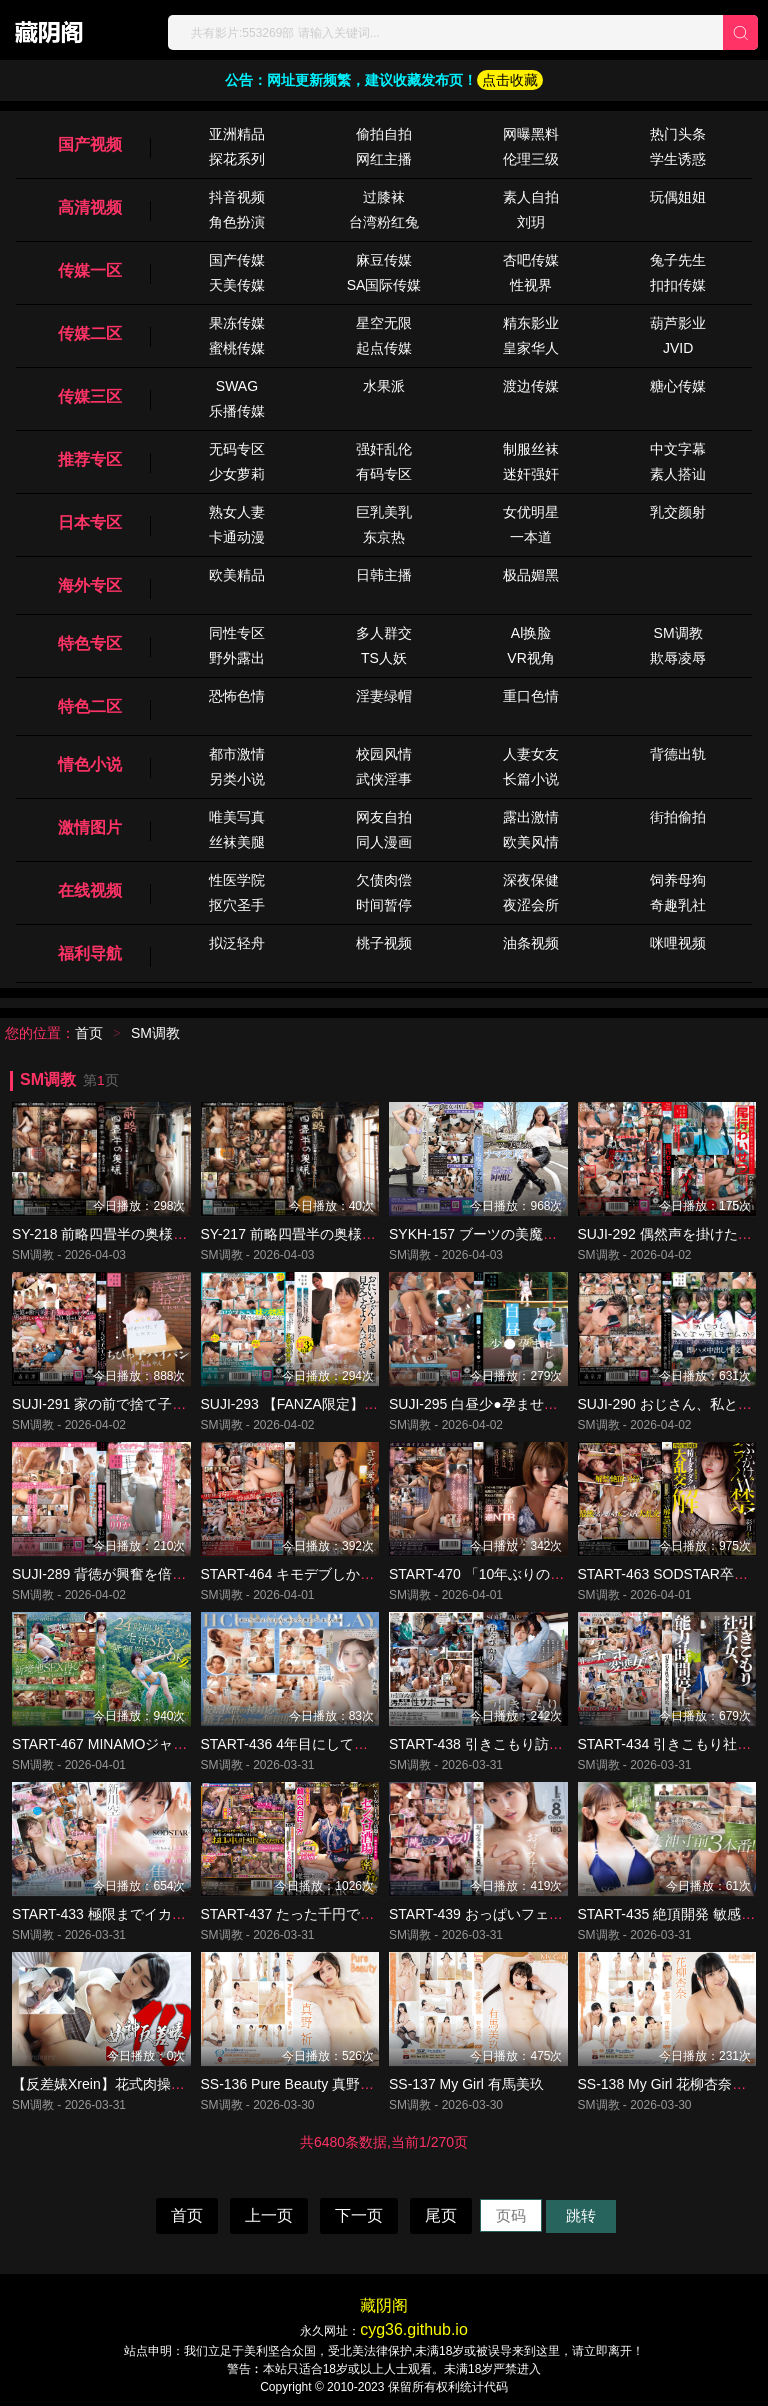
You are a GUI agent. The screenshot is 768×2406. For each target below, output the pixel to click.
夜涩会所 (531, 905)
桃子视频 (384, 943)
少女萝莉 (237, 474)
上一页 (269, 2215)
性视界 (531, 285)
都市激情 (237, 754)
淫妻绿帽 (384, 696)
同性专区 (237, 633)
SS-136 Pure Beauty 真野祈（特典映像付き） (344, 2084)
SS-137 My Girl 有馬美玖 (466, 2084)
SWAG (237, 386)
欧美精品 (237, 575)
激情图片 (90, 827)
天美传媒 (237, 285)
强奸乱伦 (384, 449)
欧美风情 (531, 842)
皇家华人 (531, 348)
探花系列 (237, 159)
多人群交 (384, 633)
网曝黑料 (531, 134)
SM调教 (678, 633)
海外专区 (90, 585)
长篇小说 (531, 779)
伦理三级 (531, 159)
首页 (89, 1033)
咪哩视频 (678, 943)
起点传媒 (384, 348)
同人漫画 (384, 842)
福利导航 (90, 953)
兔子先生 (678, 260)
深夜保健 (531, 880)
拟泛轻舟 (237, 943)
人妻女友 (531, 754)
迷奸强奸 (531, 474)
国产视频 (90, 144)
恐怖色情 (237, 696)
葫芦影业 (678, 323)
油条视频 (531, 943)
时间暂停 (384, 905)
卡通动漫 (237, 537)
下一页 (359, 2215)
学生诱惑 (678, 159)
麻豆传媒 (384, 260)
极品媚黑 (531, 575)
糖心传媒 (678, 386)
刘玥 (531, 222)
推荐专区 (90, 459)
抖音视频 (237, 197)
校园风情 (384, 754)
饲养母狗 (678, 880)
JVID (678, 348)
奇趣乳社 (678, 905)
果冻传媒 (237, 323)
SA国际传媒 (384, 285)
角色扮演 (237, 222)
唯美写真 (237, 817)
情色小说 (90, 764)
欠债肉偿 (384, 880)
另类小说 (237, 779)
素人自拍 (531, 197)
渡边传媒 (531, 386)
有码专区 (384, 474)
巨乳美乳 (384, 512)
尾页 (441, 2215)
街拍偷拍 (678, 817)
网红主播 (384, 159)
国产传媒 (237, 260)
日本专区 (90, 522)
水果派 (384, 386)
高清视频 (90, 207)
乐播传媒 (237, 411)
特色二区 (90, 706)
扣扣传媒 (678, 285)
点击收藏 (510, 80)
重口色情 (531, 696)
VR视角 (530, 658)
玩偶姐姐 (678, 197)
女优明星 (531, 512)
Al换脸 (531, 633)
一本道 (531, 537)
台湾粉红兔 (384, 222)
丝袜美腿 (237, 842)
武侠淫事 (384, 779)
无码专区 (237, 449)
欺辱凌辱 (678, 658)
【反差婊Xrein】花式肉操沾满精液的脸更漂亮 (154, 2084)
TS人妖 (384, 658)
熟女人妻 (237, 512)
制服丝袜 (531, 449)
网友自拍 (384, 817)
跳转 (581, 2215)
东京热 (384, 537)
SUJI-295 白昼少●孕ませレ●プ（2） (502, 1404)
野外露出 (237, 658)
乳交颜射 (678, 512)
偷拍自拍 (384, 134)
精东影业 (531, 323)
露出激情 (531, 817)
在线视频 (90, 890)
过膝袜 (384, 197)
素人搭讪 (678, 474)
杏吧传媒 (531, 260)
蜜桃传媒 (237, 348)
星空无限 (384, 323)
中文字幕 (678, 449)
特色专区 (90, 643)
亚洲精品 (237, 134)
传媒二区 (90, 333)
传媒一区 (90, 270)
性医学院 (237, 880)
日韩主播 (384, 575)
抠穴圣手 (237, 905)
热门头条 (678, 134)
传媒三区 (90, 396)
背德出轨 (678, 754)
